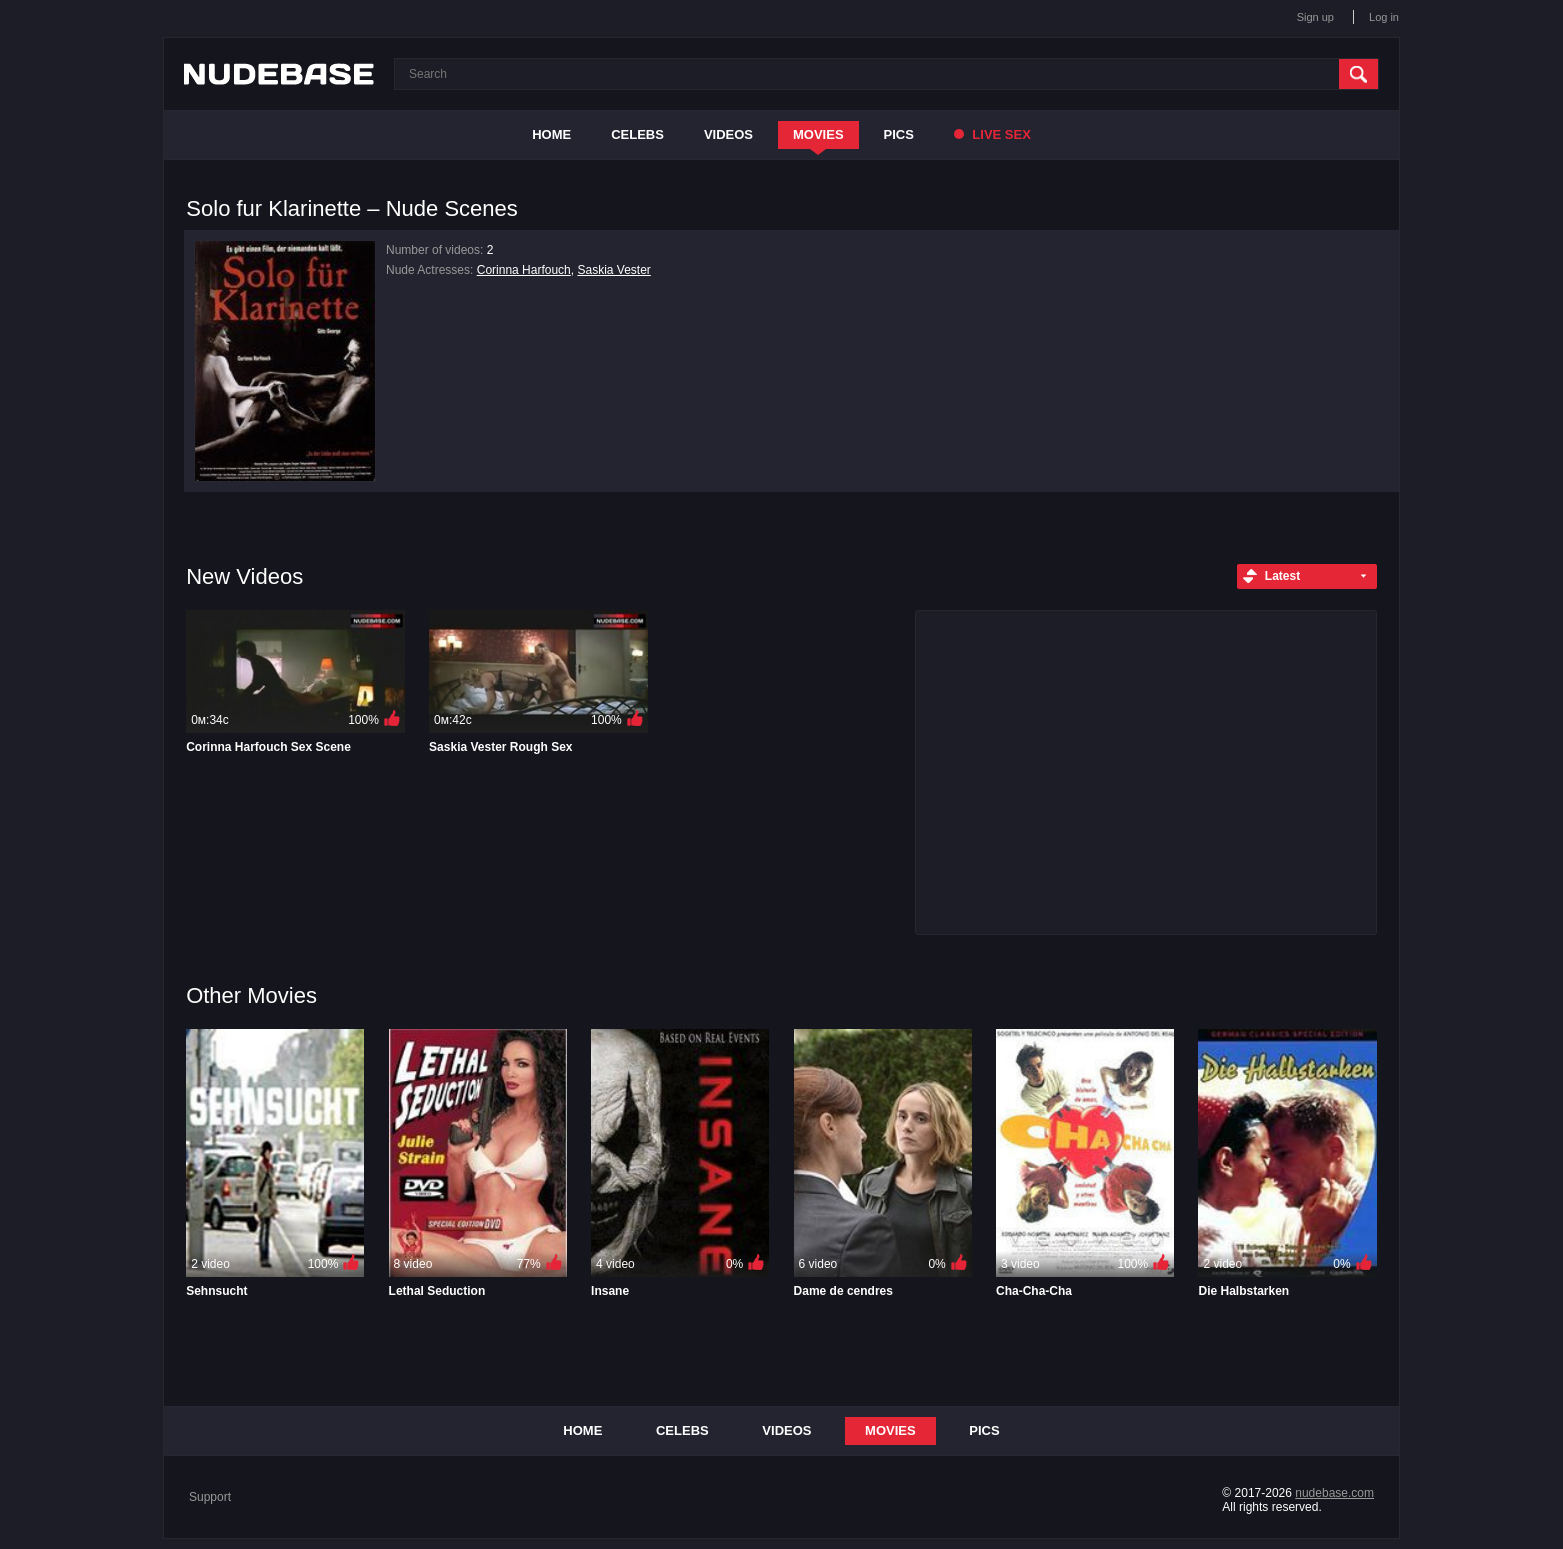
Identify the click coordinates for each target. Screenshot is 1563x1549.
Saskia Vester (613, 270)
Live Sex (992, 134)
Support (210, 1497)
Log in (1384, 17)
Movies (818, 134)
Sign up (1315, 17)
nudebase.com (1334, 1493)
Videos (728, 134)
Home (551, 134)
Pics (899, 134)
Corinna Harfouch (524, 270)
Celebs (637, 134)
